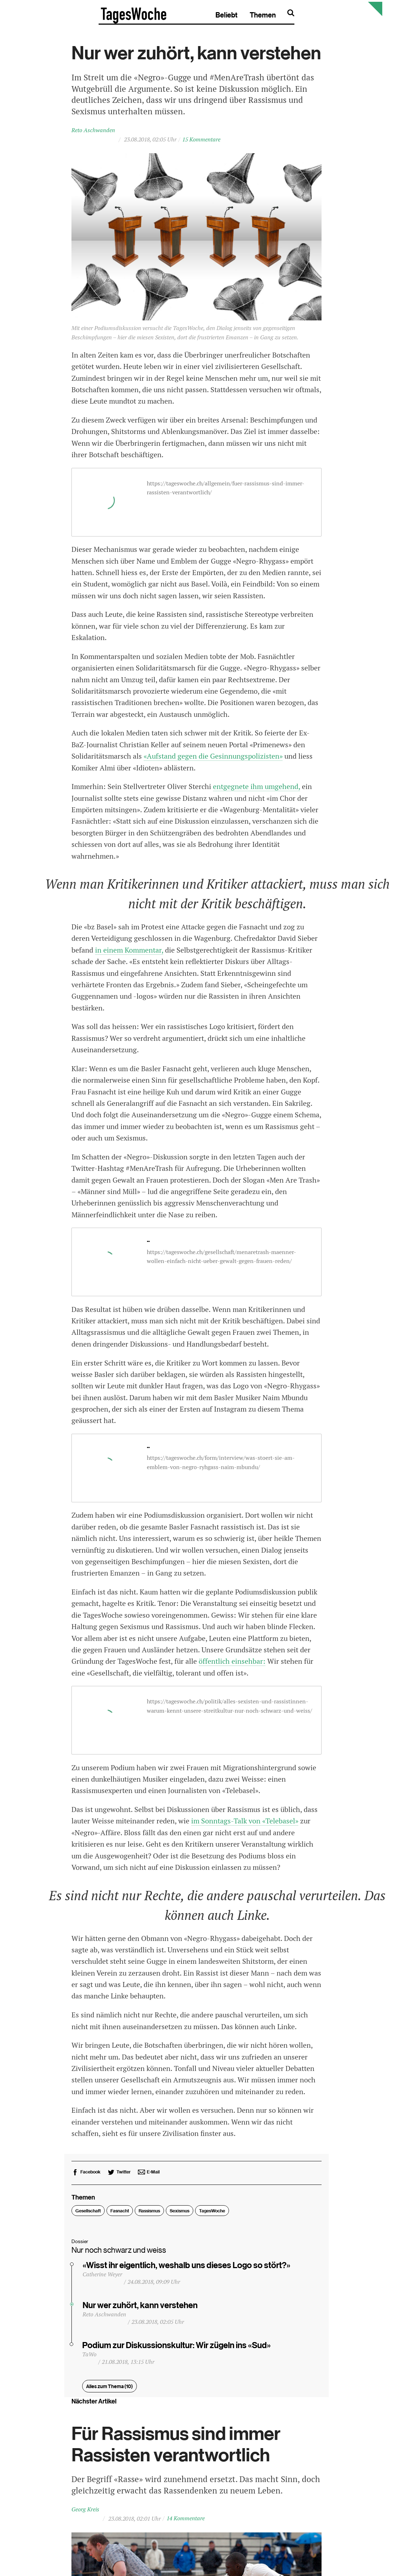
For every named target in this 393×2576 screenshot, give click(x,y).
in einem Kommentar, (129, 954)
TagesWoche (212, 2214)
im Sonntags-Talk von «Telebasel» (244, 1824)
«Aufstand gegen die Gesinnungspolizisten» (213, 760)
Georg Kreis (85, 2513)
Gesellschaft (88, 2214)
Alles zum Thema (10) (109, 2390)
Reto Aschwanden (93, 134)
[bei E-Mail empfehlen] (149, 2176)
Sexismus (179, 2214)
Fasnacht (119, 2214)
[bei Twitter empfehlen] (119, 2176)
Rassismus (149, 2214)
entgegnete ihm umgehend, (256, 790)
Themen (333, 15)
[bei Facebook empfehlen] (85, 2176)
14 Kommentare (185, 2522)
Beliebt (296, 15)
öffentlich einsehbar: (232, 1665)
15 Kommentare (201, 143)
